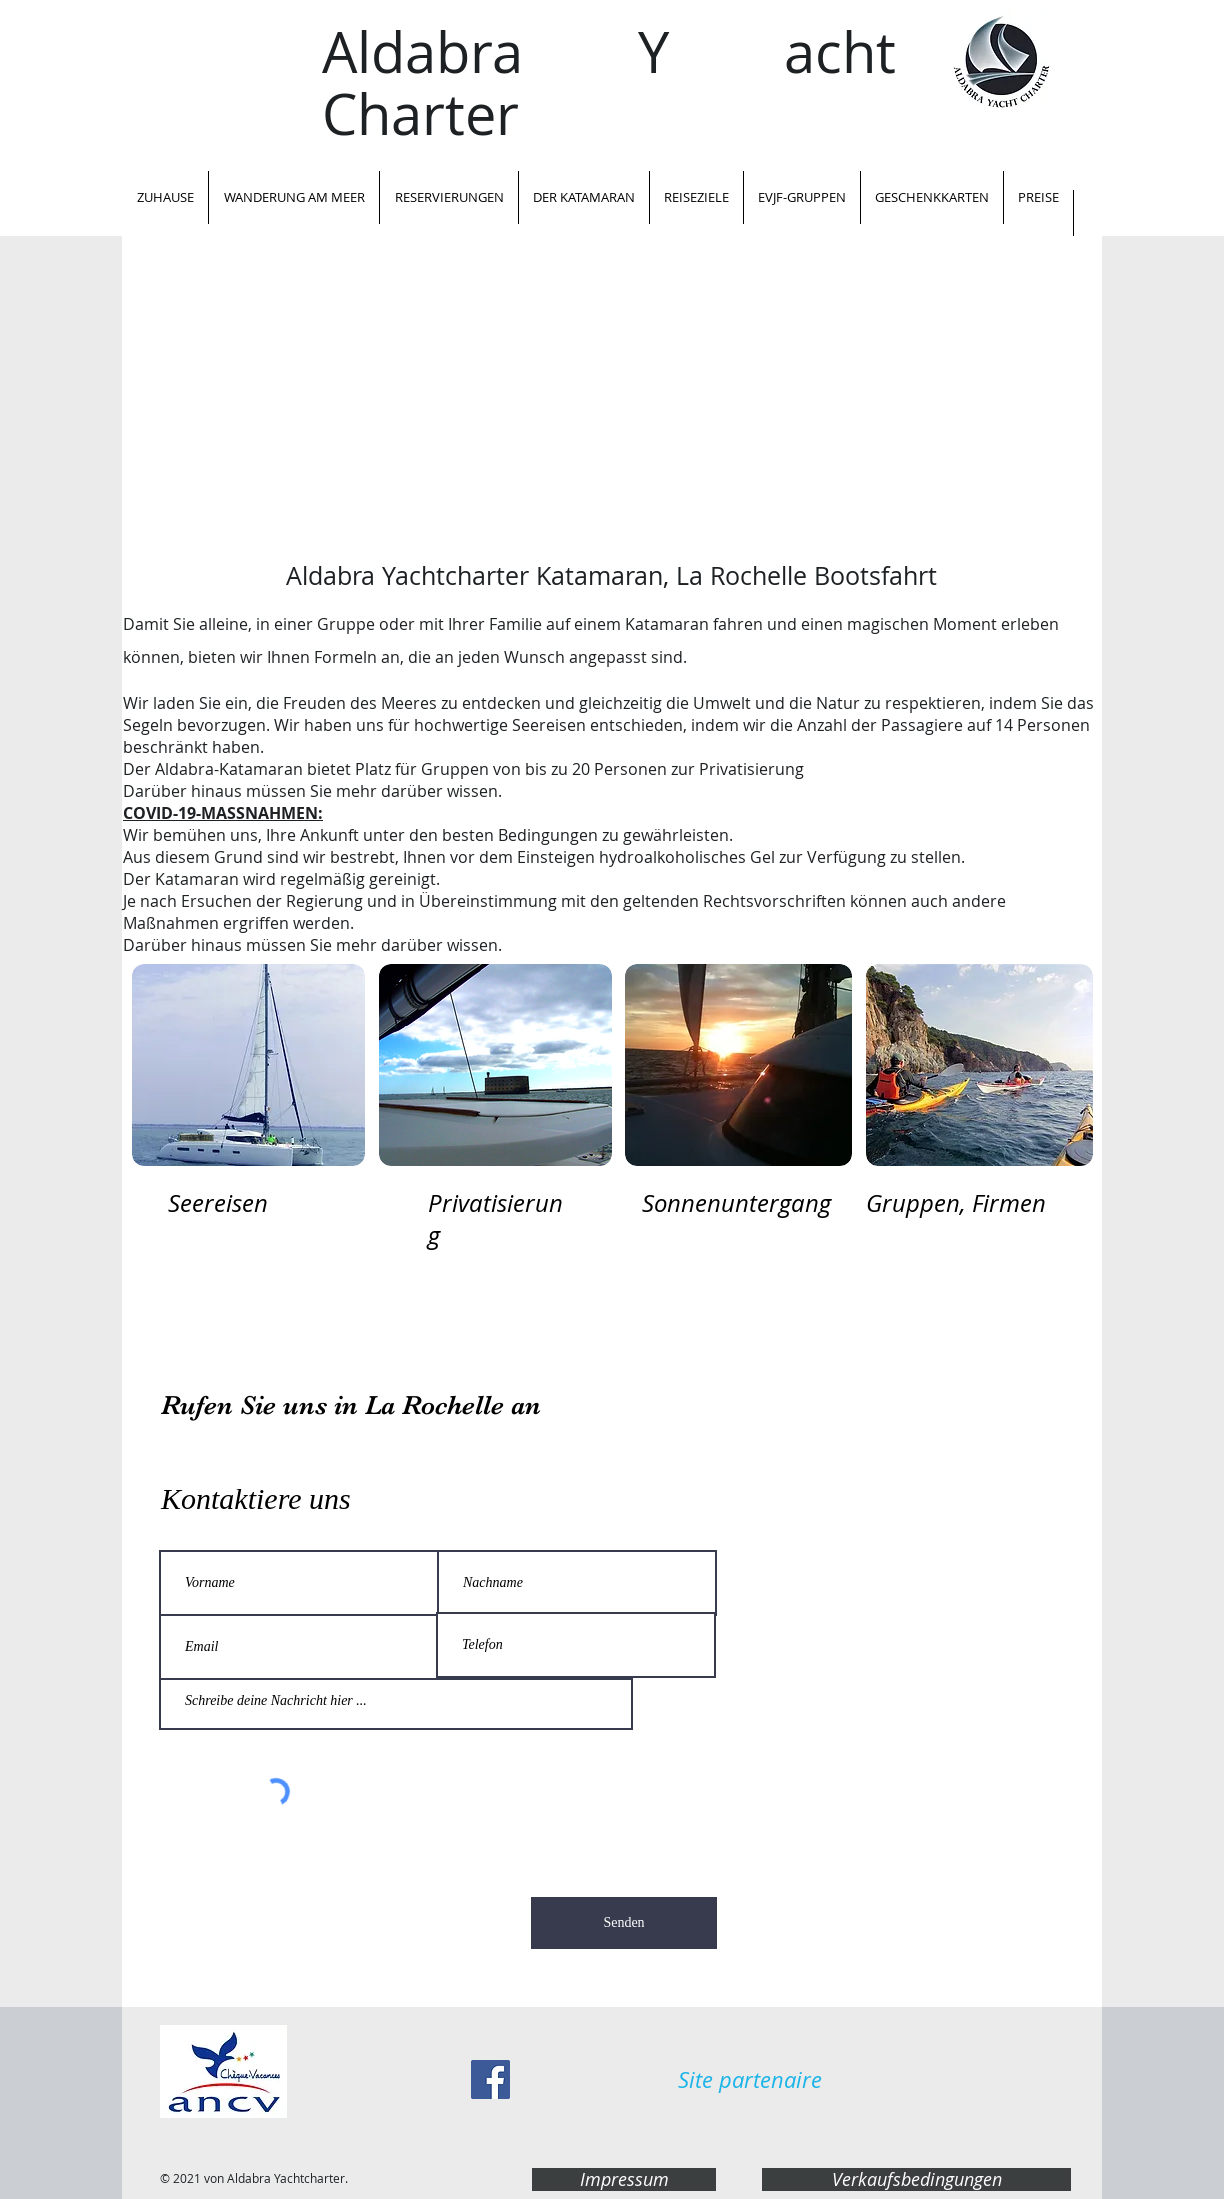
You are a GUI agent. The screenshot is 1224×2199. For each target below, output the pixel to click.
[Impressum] (624, 2179)
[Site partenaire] (750, 2080)
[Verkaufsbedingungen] (916, 2179)
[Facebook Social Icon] (490, 2079)
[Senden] (624, 1923)
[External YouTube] (612, 409)
